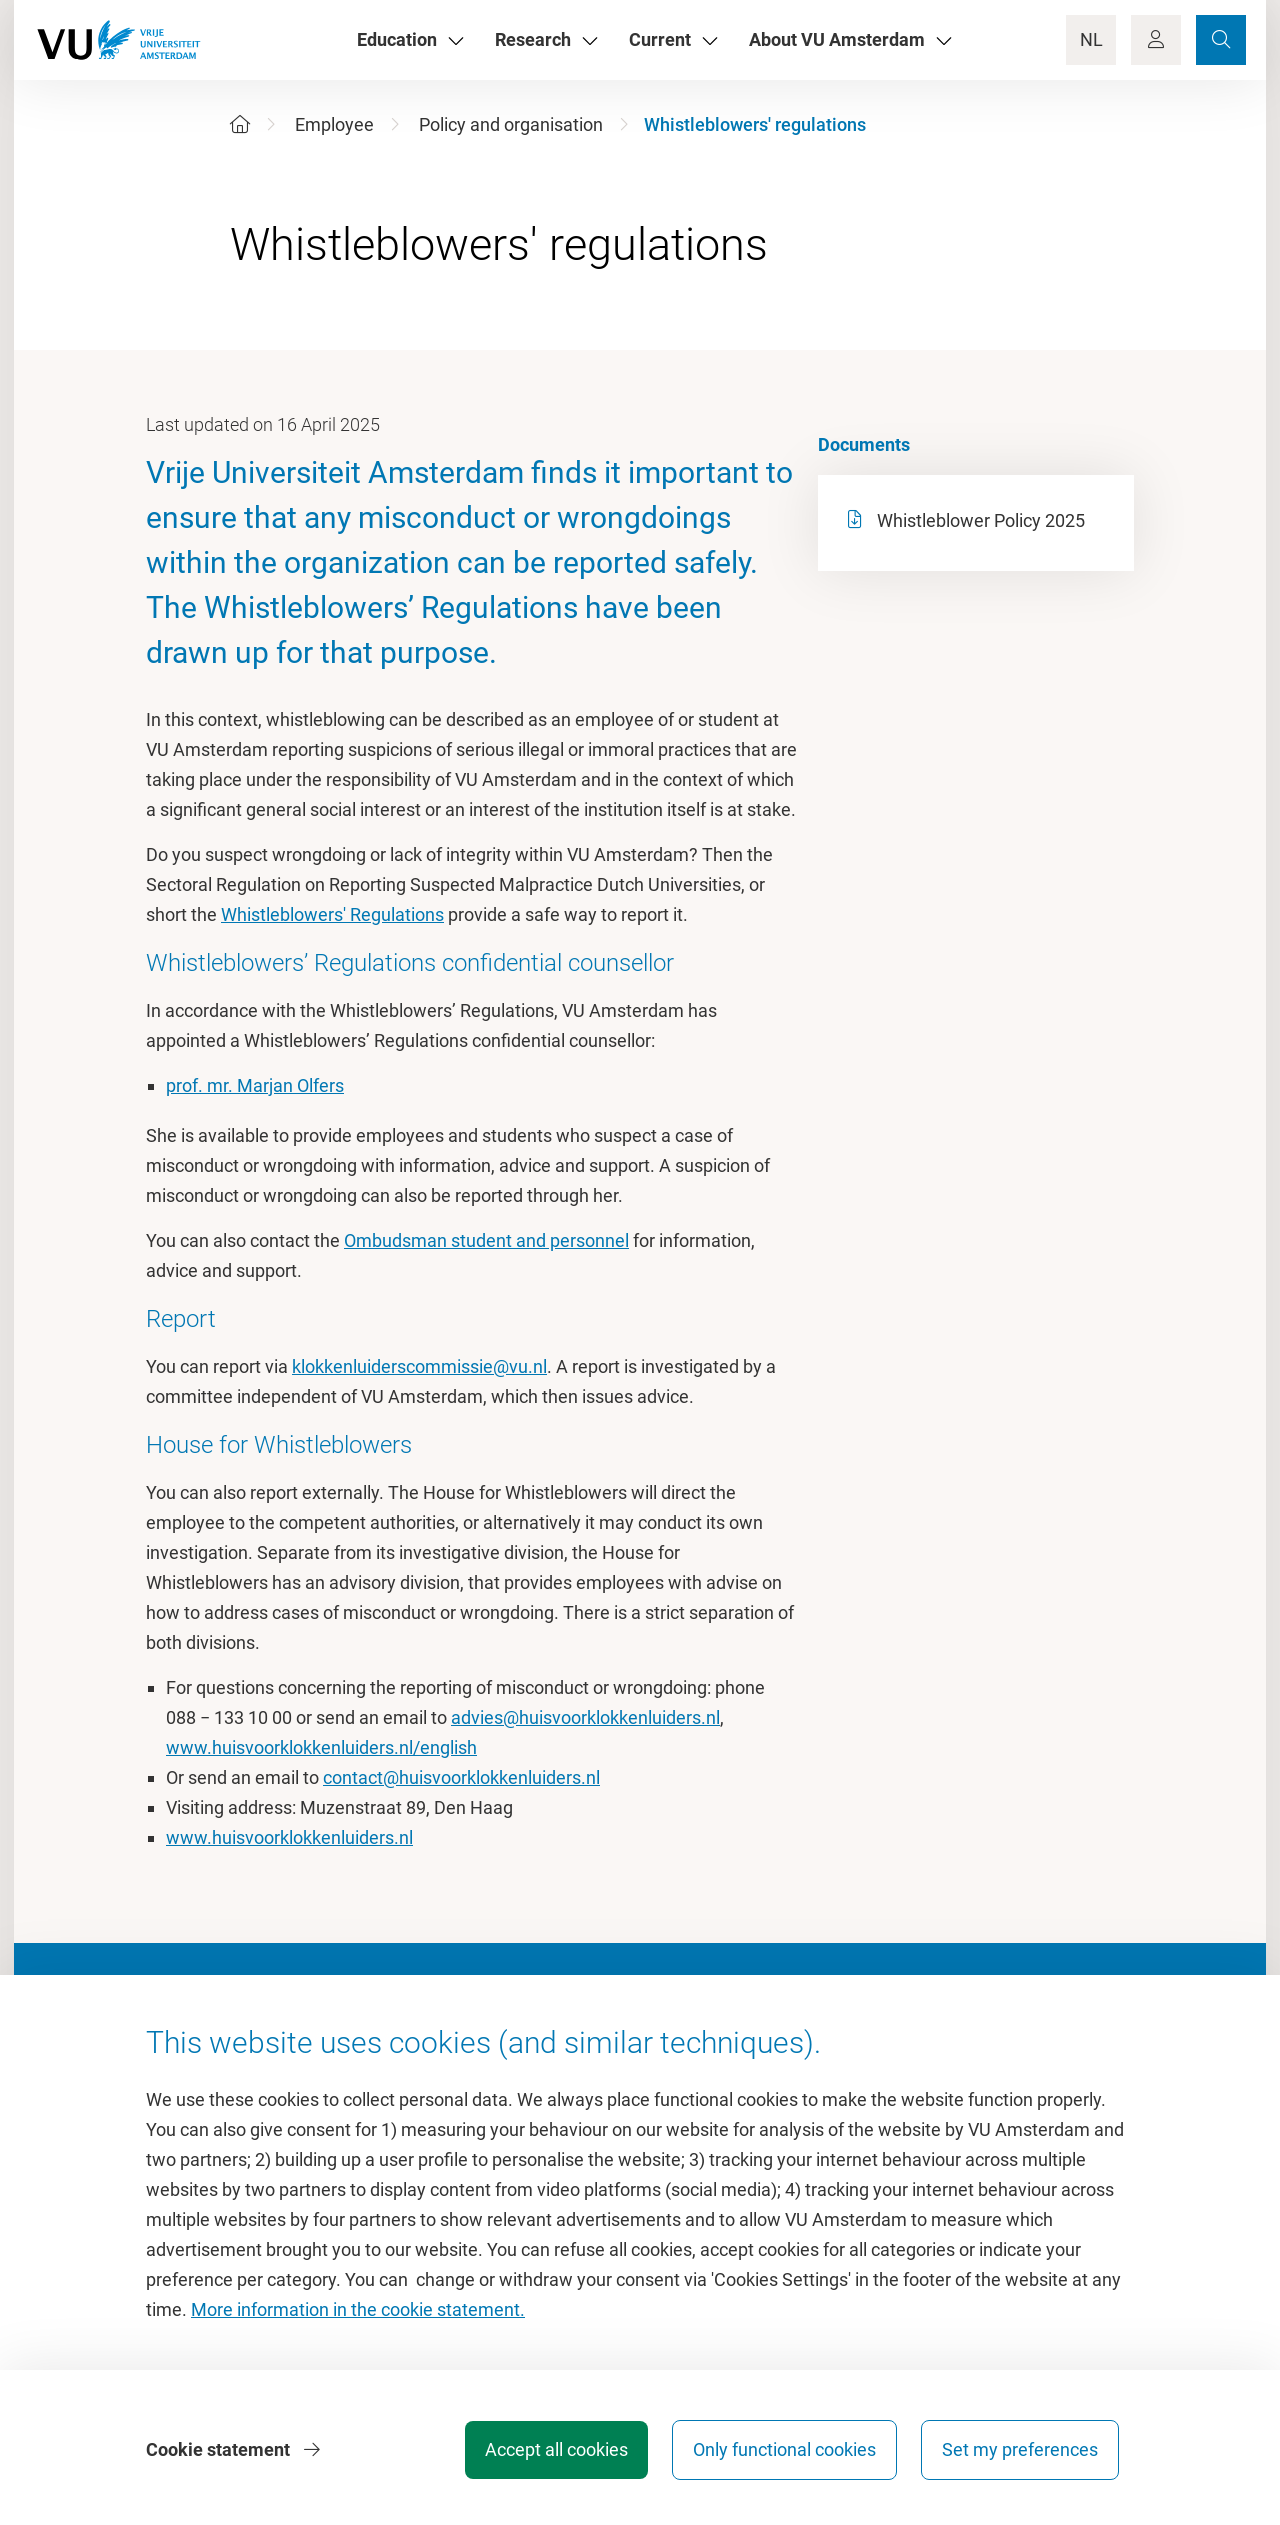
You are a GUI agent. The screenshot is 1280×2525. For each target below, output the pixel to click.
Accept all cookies (556, 2449)
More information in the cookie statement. (358, 2309)
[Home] (240, 124)
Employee (334, 124)
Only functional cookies (784, 2449)
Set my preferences (1020, 2449)
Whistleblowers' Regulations (332, 914)
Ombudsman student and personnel (486, 1240)
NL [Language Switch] (1091, 39)
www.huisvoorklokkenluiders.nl (289, 1837)
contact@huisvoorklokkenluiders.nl (461, 1777)
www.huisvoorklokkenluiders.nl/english (321, 1747)
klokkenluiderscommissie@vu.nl (419, 1366)
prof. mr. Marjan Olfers (255, 1085)
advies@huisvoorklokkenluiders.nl (585, 1717)
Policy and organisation (511, 124)
